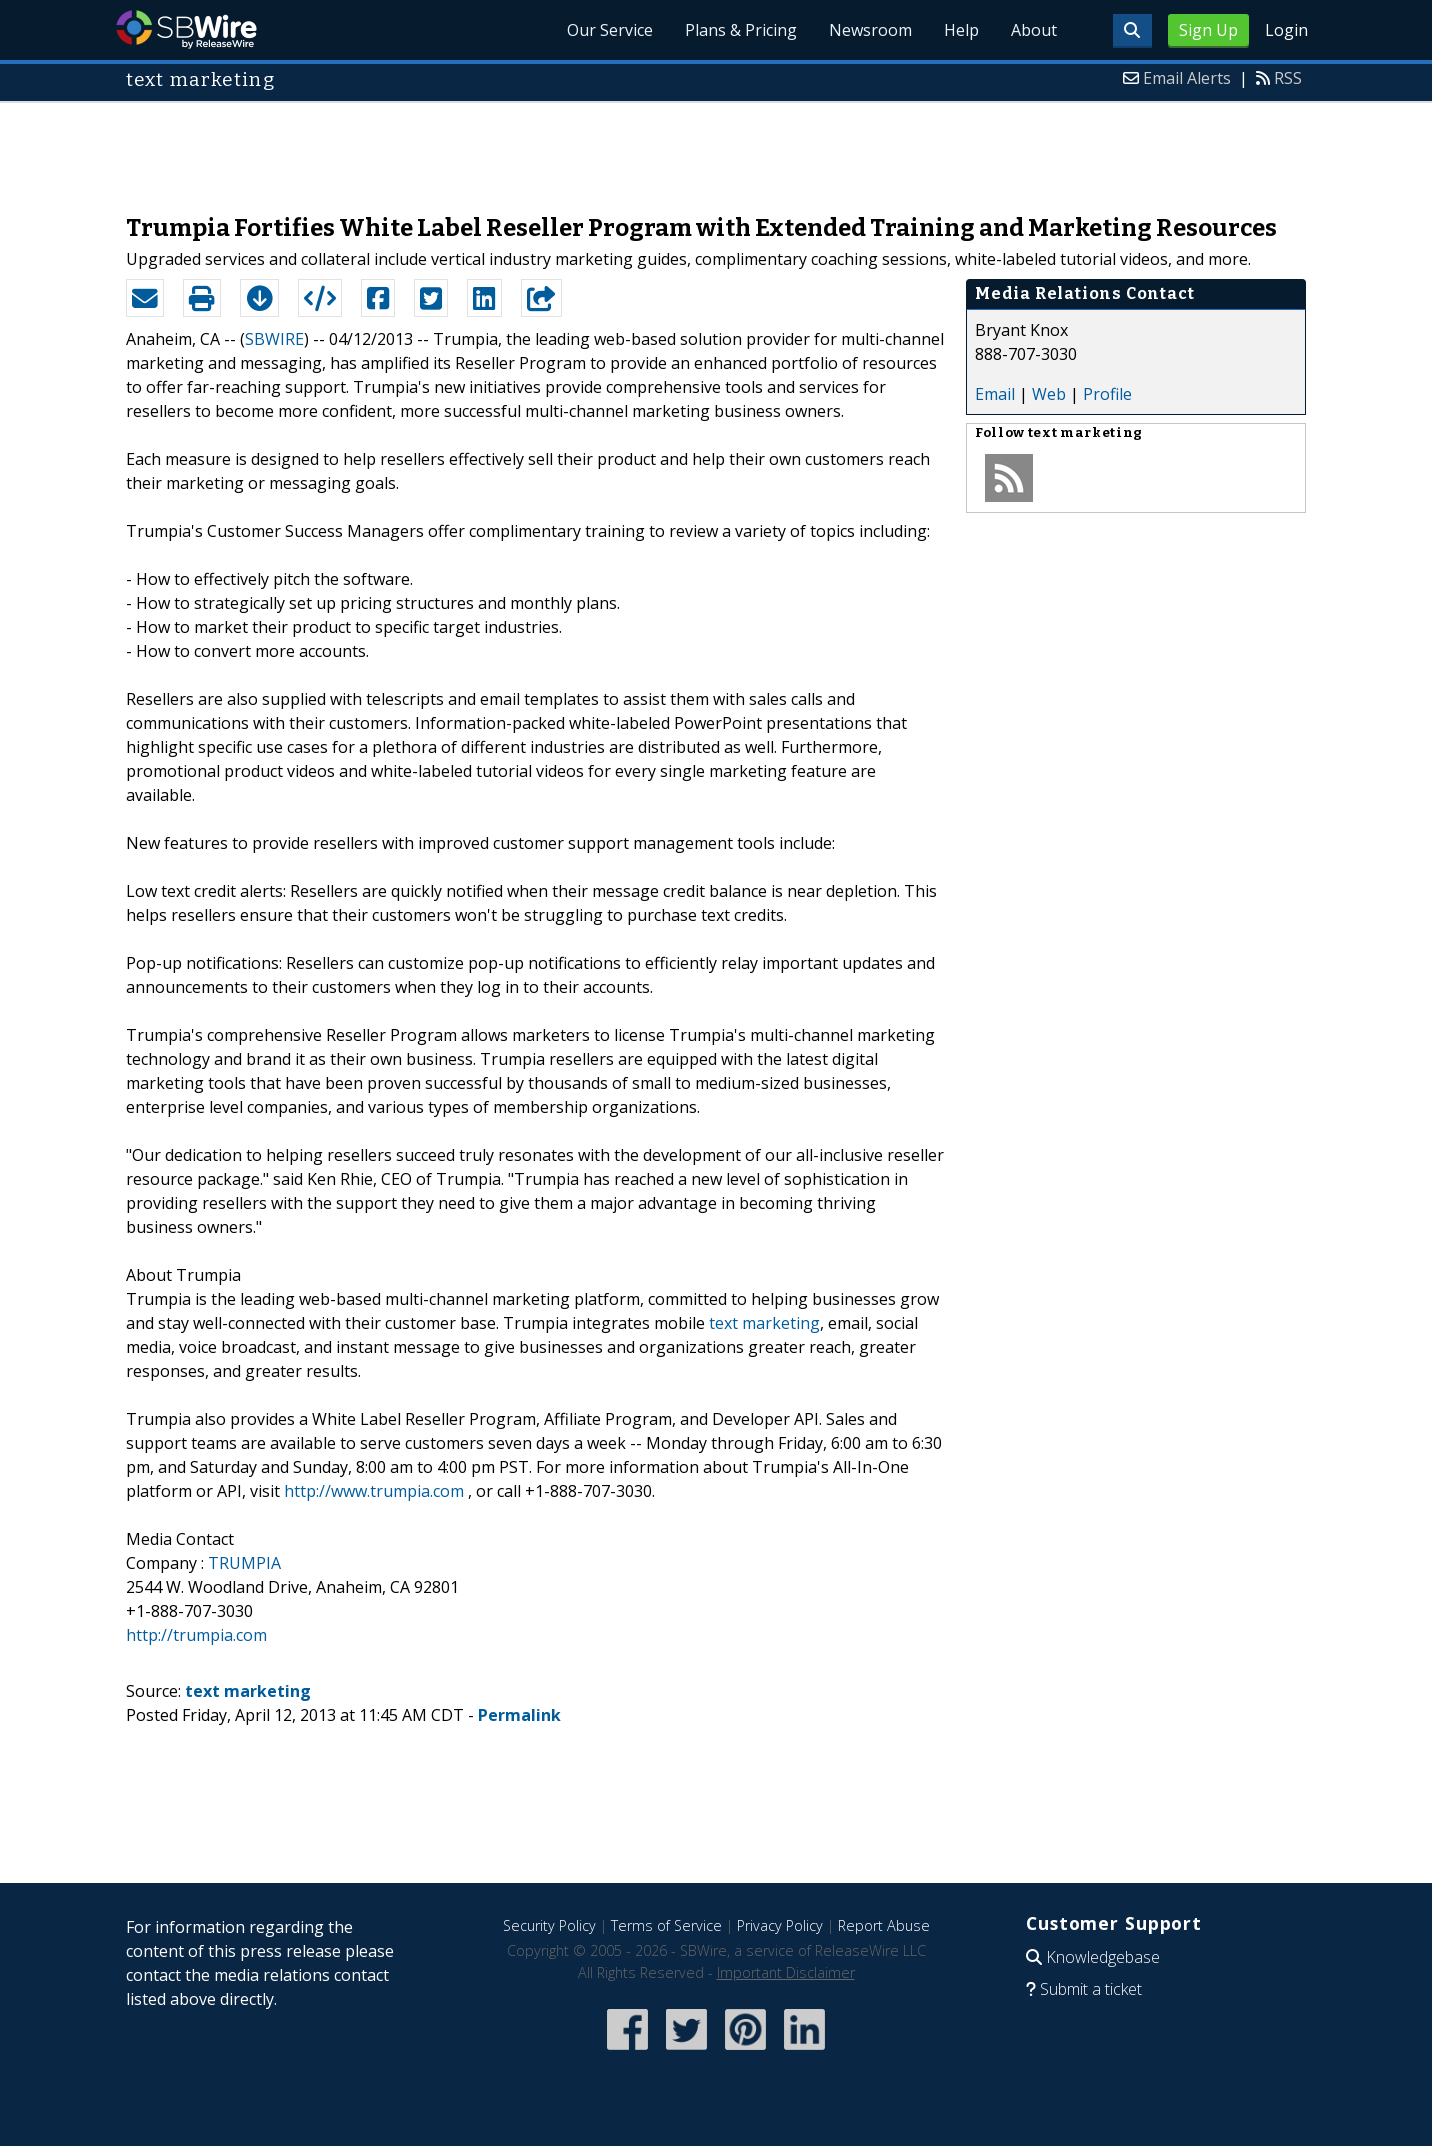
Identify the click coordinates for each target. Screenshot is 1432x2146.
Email (995, 394)
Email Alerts (1187, 78)
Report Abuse (884, 1925)
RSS (1288, 78)
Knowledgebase (1103, 1957)
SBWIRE (274, 339)
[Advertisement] (716, 148)
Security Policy (549, 1925)
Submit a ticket (1091, 1989)
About (1034, 30)
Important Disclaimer (786, 1972)
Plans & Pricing (741, 30)
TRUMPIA (244, 1563)
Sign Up (1208, 30)
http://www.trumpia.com (374, 1491)
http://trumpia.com (196, 1635)
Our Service (610, 30)
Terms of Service (666, 1925)
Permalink (519, 1715)
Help (961, 30)
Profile (1107, 394)
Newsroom (870, 30)
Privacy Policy (780, 1925)
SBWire (186, 29)
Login (1286, 30)
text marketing (764, 1323)
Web (1049, 394)
